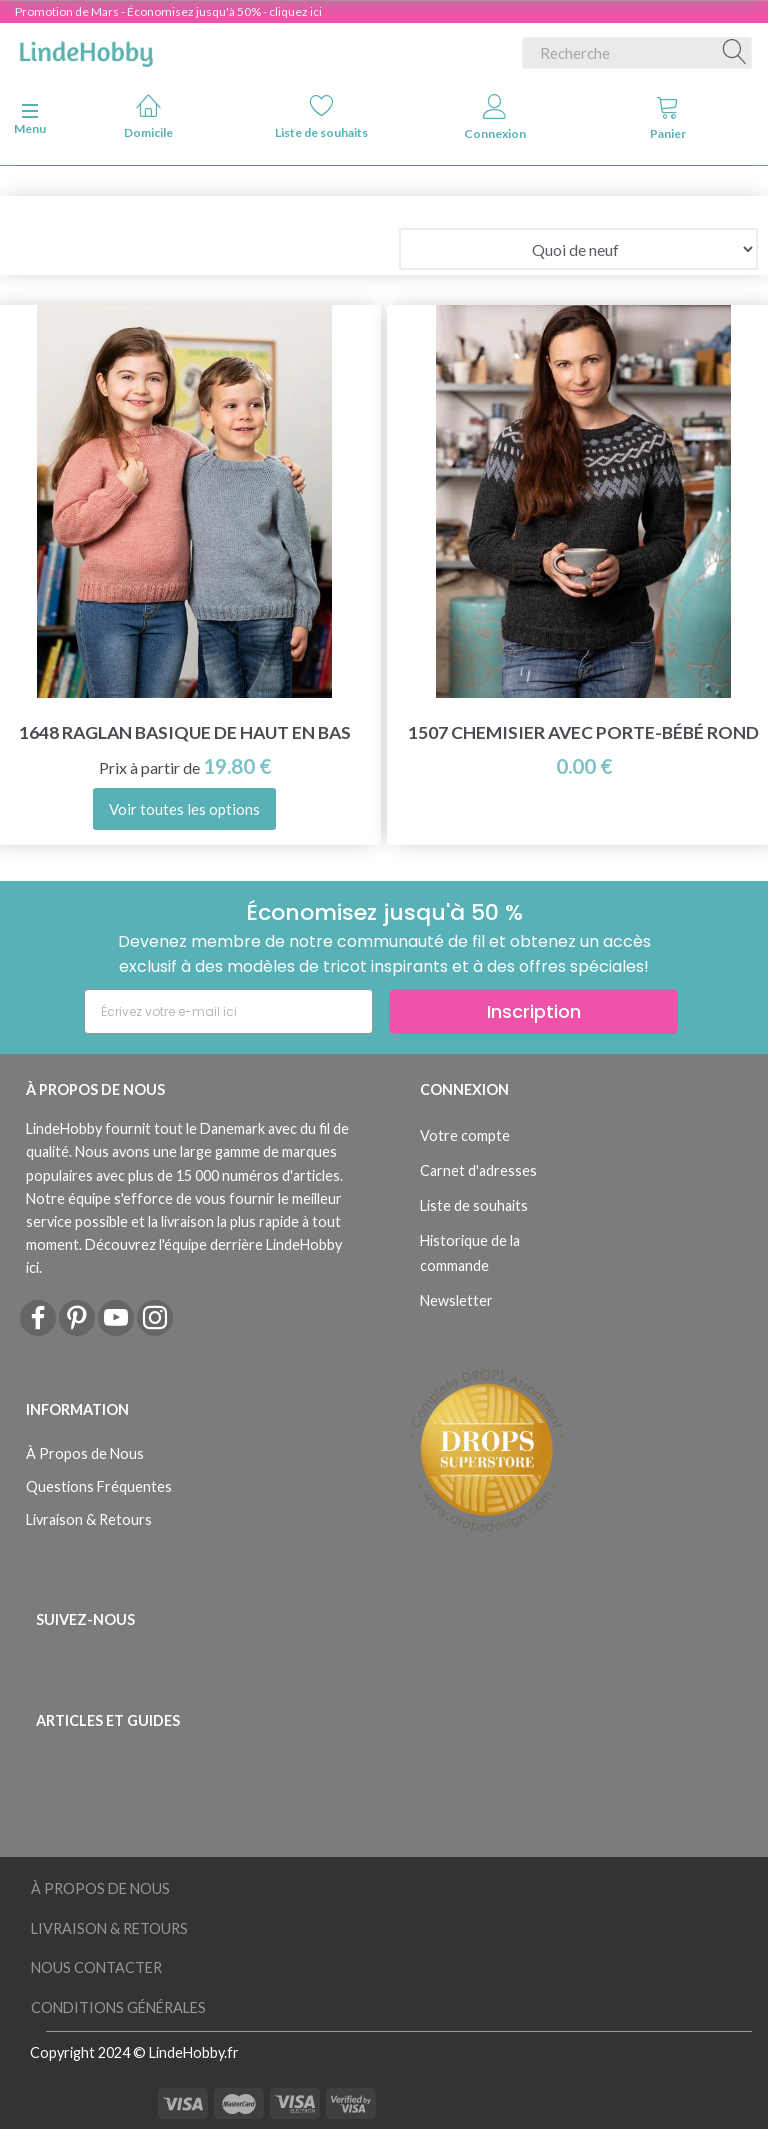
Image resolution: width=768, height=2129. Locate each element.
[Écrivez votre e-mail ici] (228, 1011)
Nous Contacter (96, 1967)
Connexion (495, 117)
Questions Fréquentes (99, 1486)
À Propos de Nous (85, 1453)
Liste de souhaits (321, 116)
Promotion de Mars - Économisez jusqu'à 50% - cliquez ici (168, 11)
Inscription (534, 1011)
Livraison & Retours (89, 1519)
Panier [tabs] (668, 117)
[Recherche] (735, 53)
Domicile (148, 116)
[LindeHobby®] (86, 49)
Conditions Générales (118, 2007)
